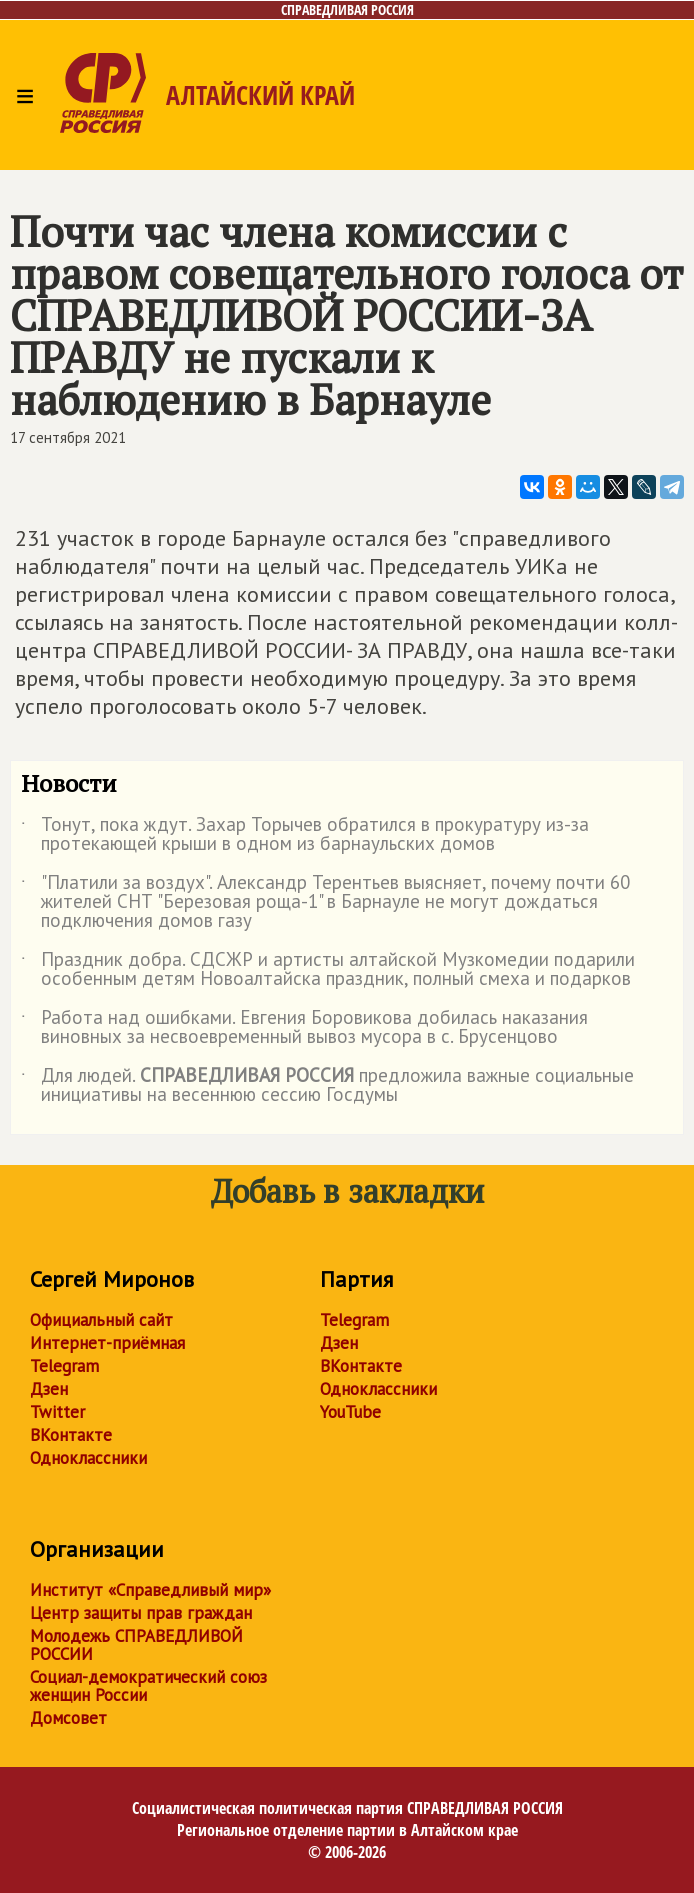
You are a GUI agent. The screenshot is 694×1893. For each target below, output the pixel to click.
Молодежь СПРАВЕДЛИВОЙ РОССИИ (136, 1645)
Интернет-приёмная (107, 1343)
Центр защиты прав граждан (141, 1613)
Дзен (49, 1389)
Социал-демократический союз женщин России (148, 1686)
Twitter (57, 1412)
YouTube (350, 1412)
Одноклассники (88, 1458)
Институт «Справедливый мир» (150, 1590)
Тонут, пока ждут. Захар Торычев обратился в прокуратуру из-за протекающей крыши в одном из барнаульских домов (305, 835)
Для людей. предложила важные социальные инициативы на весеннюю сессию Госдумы (327, 1086)
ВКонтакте (71, 1435)
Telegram (64, 1366)
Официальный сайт (101, 1320)
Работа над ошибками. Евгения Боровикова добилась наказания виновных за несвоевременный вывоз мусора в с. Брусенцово (304, 1028)
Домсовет (68, 1718)
